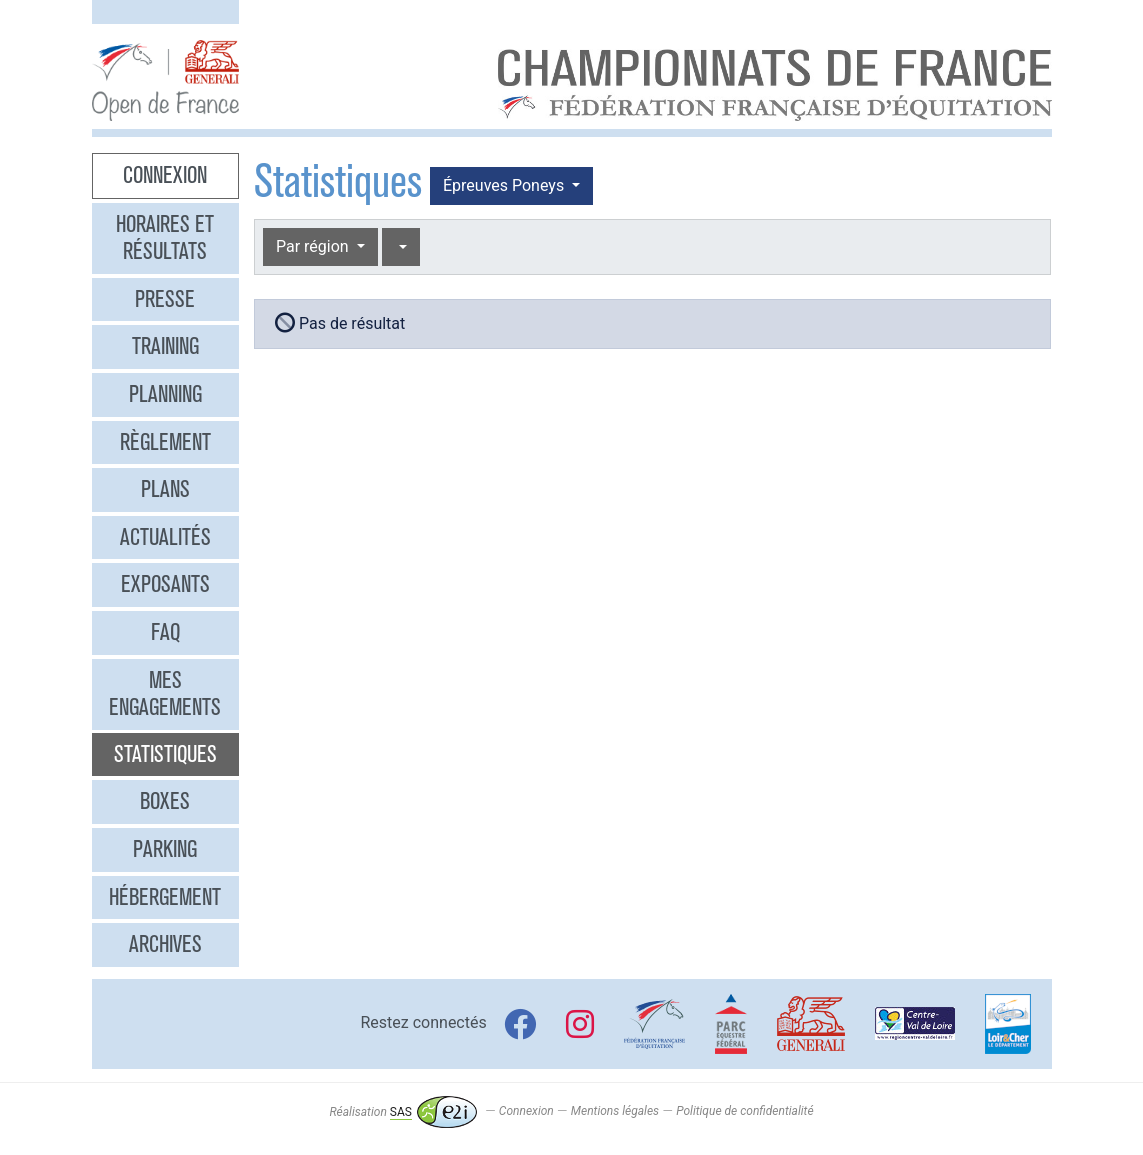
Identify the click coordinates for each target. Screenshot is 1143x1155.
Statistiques (165, 754)
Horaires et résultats (165, 238)
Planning (165, 394)
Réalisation (402, 1112)
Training (165, 346)
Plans (165, 489)
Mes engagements (165, 694)
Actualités (165, 537)
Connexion (165, 175)
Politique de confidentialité (744, 1112)
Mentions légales (615, 1112)
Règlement (165, 442)
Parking (165, 849)
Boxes (165, 801)
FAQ (165, 632)
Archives (165, 944)
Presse (165, 299)
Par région (314, 246)
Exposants (165, 584)
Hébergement (165, 897)
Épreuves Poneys (505, 185)
